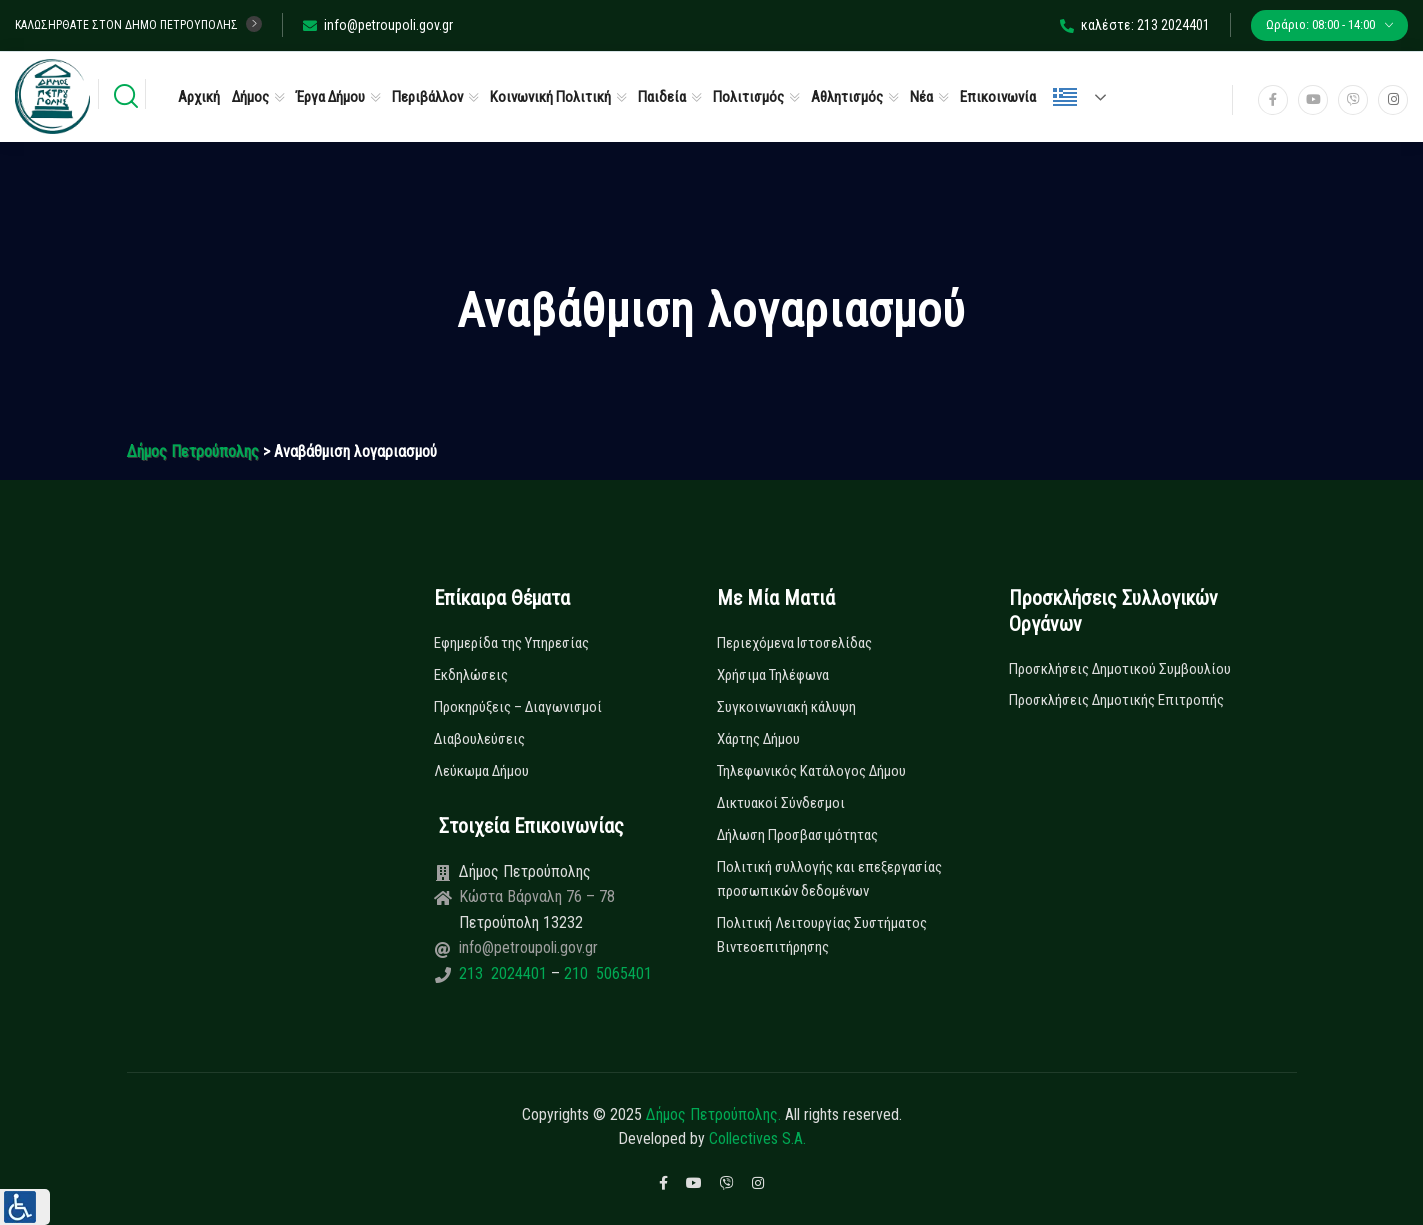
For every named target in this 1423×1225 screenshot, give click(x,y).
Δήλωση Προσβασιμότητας (797, 835)
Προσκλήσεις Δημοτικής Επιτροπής (1116, 700)
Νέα (921, 97)
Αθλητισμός (847, 97)
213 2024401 (505, 973)
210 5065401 (606, 973)
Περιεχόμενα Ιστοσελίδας (794, 643)
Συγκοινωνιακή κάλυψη (786, 707)
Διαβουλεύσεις (479, 739)
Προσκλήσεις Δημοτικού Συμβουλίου (1120, 669)
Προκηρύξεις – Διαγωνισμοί (518, 707)
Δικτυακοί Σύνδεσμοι (781, 803)
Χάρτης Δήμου (758, 739)
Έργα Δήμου (330, 97)
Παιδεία (662, 97)
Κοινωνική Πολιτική (550, 97)
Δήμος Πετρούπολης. (713, 1114)
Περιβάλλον (427, 97)
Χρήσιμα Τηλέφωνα (773, 675)
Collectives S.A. (757, 1138)
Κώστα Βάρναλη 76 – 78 (537, 896)
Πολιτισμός (748, 97)
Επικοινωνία (998, 97)
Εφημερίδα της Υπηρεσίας (511, 643)
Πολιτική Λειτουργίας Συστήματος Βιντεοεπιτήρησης (822, 935)
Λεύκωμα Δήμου (481, 771)
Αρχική (199, 97)
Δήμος (250, 97)
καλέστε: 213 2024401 (1135, 25)
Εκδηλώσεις (471, 675)
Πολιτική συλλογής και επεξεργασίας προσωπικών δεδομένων (829, 879)
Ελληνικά (1065, 97)
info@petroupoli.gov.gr (378, 25)
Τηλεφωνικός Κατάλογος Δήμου (811, 771)
